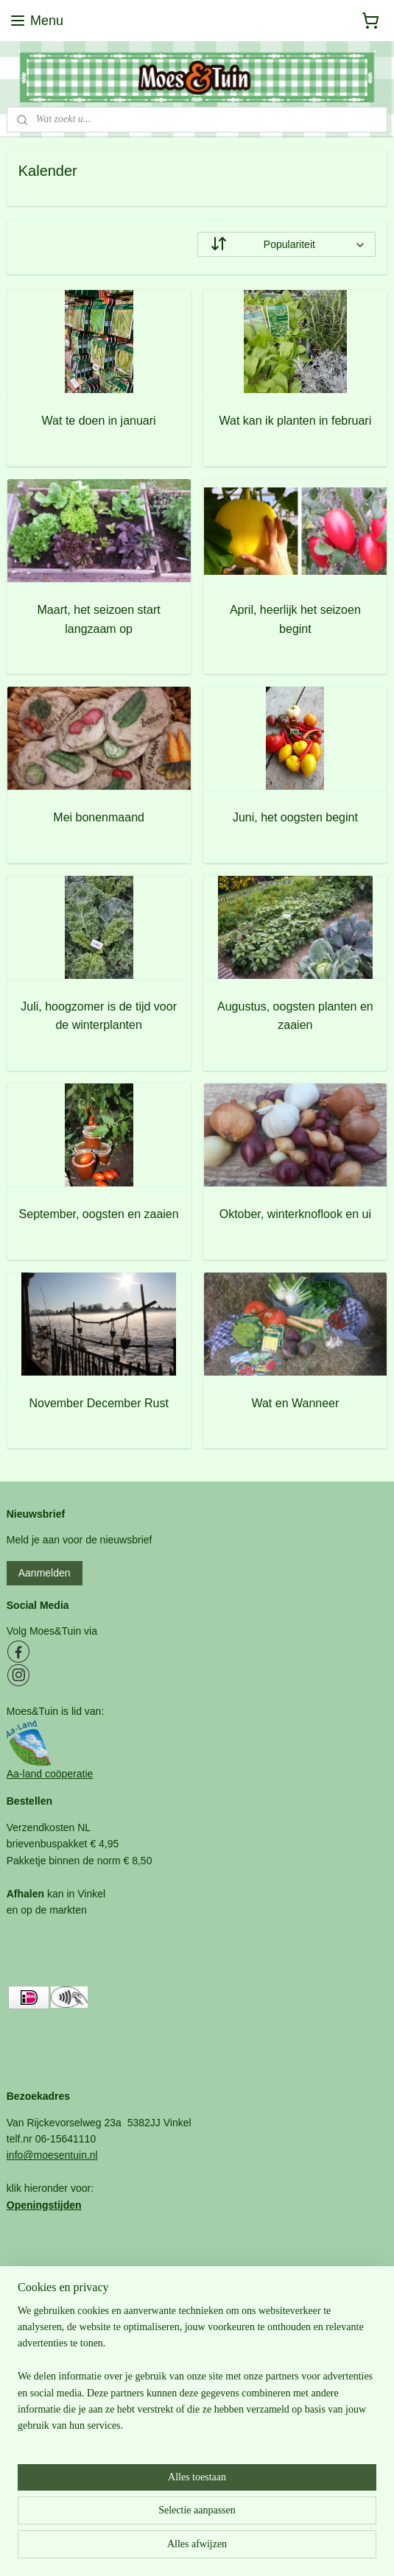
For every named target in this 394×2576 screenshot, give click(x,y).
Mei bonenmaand (98, 817)
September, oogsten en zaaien (99, 1214)
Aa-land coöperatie (50, 1774)
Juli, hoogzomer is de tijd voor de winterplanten (99, 1016)
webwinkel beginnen (222, 2548)
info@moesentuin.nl (52, 2155)
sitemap (147, 2548)
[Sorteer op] (287, 244)
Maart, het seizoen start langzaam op (99, 619)
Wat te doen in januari (99, 420)
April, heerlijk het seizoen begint (295, 619)
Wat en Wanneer (295, 1402)
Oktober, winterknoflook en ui (295, 1214)
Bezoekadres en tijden (58, 2457)
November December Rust (98, 1402)
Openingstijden (44, 2205)
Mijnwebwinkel (336, 2548)
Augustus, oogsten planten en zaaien (295, 1016)
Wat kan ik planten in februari (295, 420)
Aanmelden (44, 1573)
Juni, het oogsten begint (295, 817)
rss (173, 2548)
